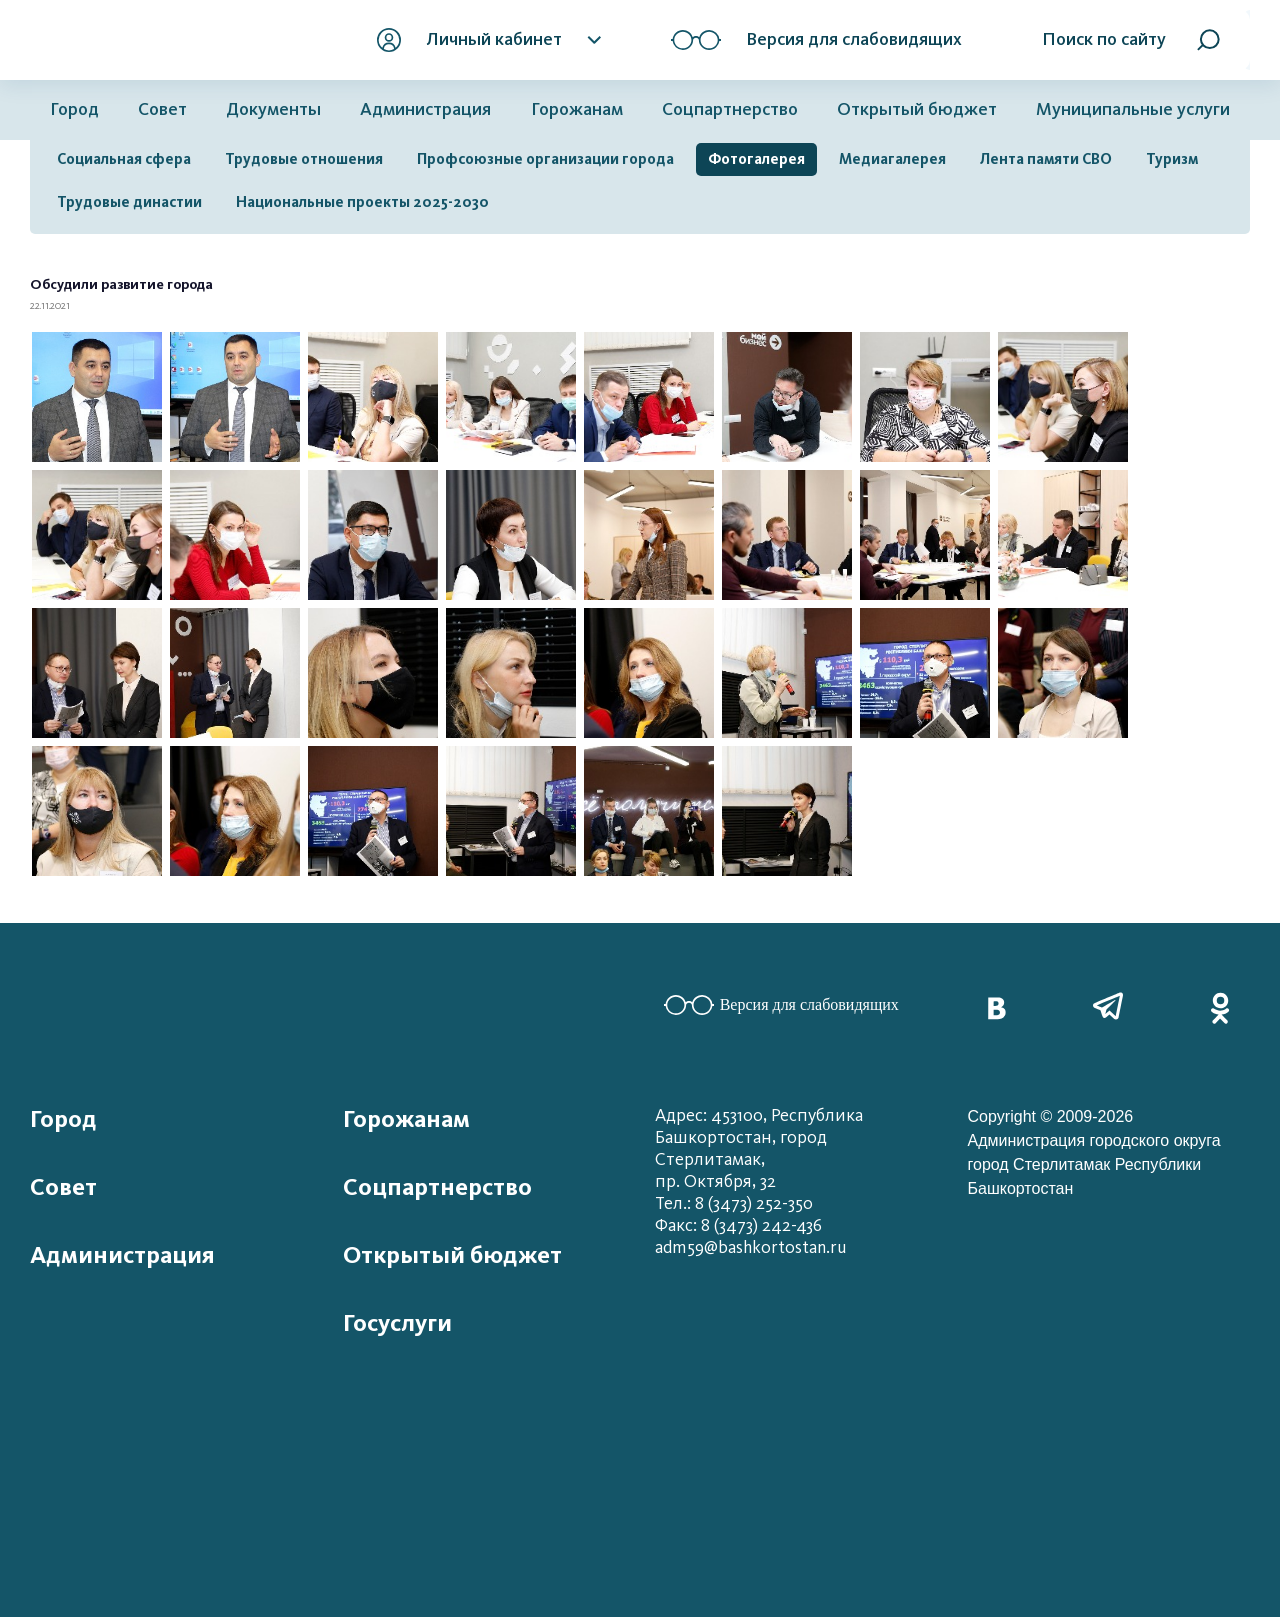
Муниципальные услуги (1133, 109)
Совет (162, 109)
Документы (273, 109)
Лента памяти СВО (1046, 159)
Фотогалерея (756, 159)
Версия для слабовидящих (781, 1005)
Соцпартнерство (730, 109)
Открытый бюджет (917, 109)
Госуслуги (397, 1323)
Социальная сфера (124, 159)
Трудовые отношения (304, 159)
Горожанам (577, 109)
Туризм (1172, 159)
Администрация (425, 109)
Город (74, 109)
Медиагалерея (892, 159)
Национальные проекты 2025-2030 (362, 202)
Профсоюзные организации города (545, 159)
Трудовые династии (129, 202)
